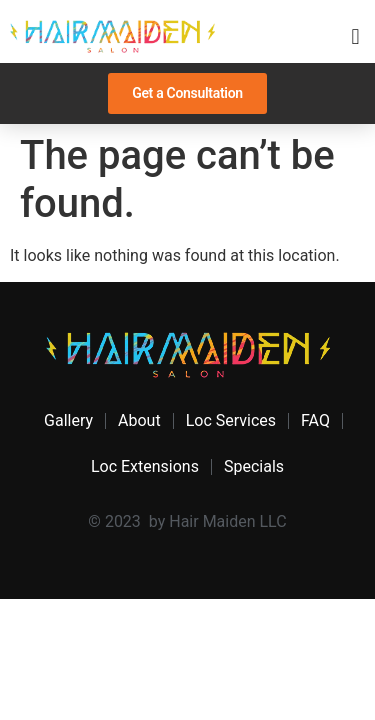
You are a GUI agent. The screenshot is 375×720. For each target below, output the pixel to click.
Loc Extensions (145, 466)
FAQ (315, 420)
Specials (254, 466)
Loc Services (231, 420)
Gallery (68, 420)
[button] (355, 36)
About (139, 420)
